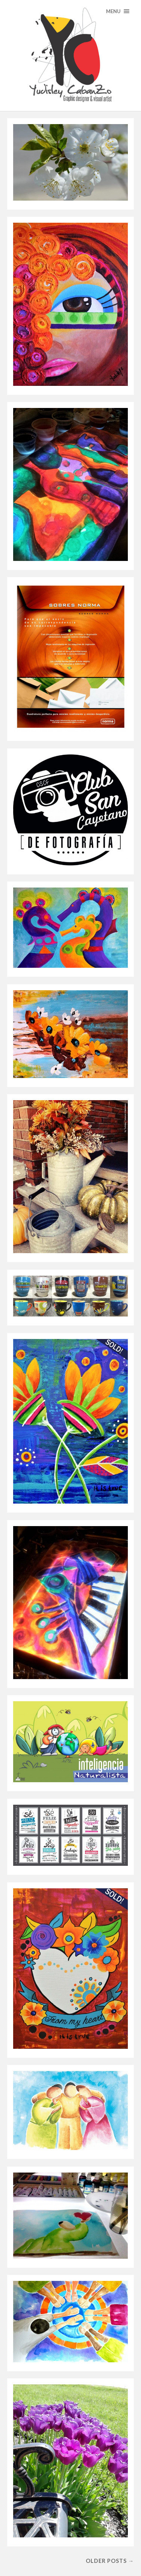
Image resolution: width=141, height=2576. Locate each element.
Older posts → (110, 2561)
